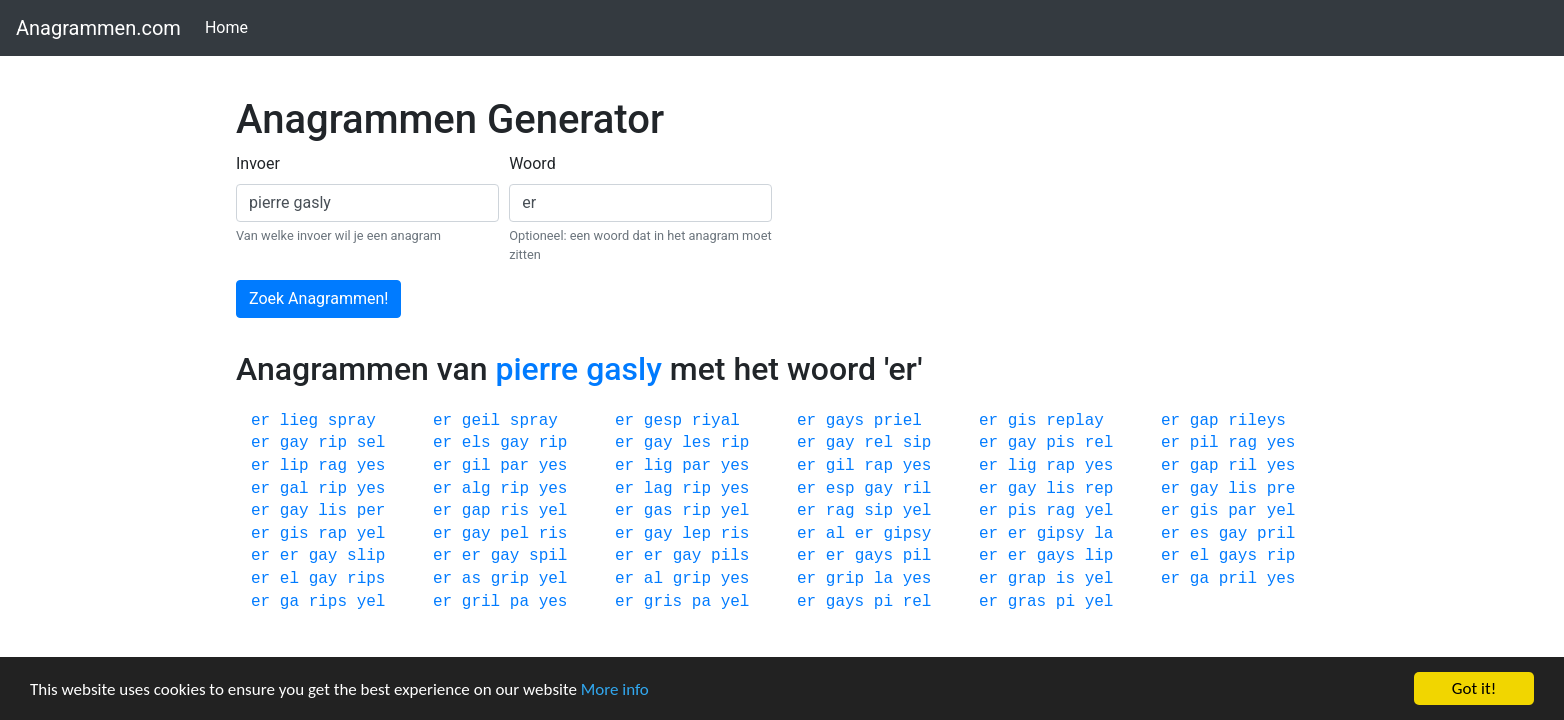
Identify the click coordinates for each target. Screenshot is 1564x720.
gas (658, 511)
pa (519, 602)
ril (1242, 466)
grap (1027, 579)
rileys (1257, 421)
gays (845, 421)
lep (696, 534)
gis (1022, 421)
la (1103, 534)
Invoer (258, 163)
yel (553, 511)
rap (878, 466)
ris (514, 511)
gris (663, 602)
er (260, 421)
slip (366, 556)
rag (1242, 443)
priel (898, 421)
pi (883, 602)
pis (1060, 443)
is (1065, 579)
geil (481, 421)
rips (366, 579)
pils (730, 556)
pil (1204, 443)
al (835, 534)
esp (840, 489)
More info (615, 689)
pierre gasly (578, 369)
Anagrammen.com (98, 28)
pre (1281, 489)
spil (548, 556)
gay (294, 443)
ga (1199, 579)
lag (658, 489)
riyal (716, 421)
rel (878, 443)
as (471, 579)
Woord (532, 163)
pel (514, 534)
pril (1276, 534)
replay (1075, 421)
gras (1027, 602)
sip (917, 443)
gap (1204, 421)
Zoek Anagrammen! (318, 298)
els (476, 443)
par (514, 466)
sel (371, 443)
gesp (663, 421)
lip (294, 466)
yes (1281, 443)
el (1199, 556)
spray (352, 421)
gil (476, 466)
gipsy (907, 534)
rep (1099, 489)
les (696, 443)
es (1199, 534)
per (371, 511)
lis (1060, 489)
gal (294, 489)
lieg (299, 421)
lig (658, 466)
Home (230, 26)
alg (476, 489)
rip (332, 443)
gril (481, 602)
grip (510, 579)
